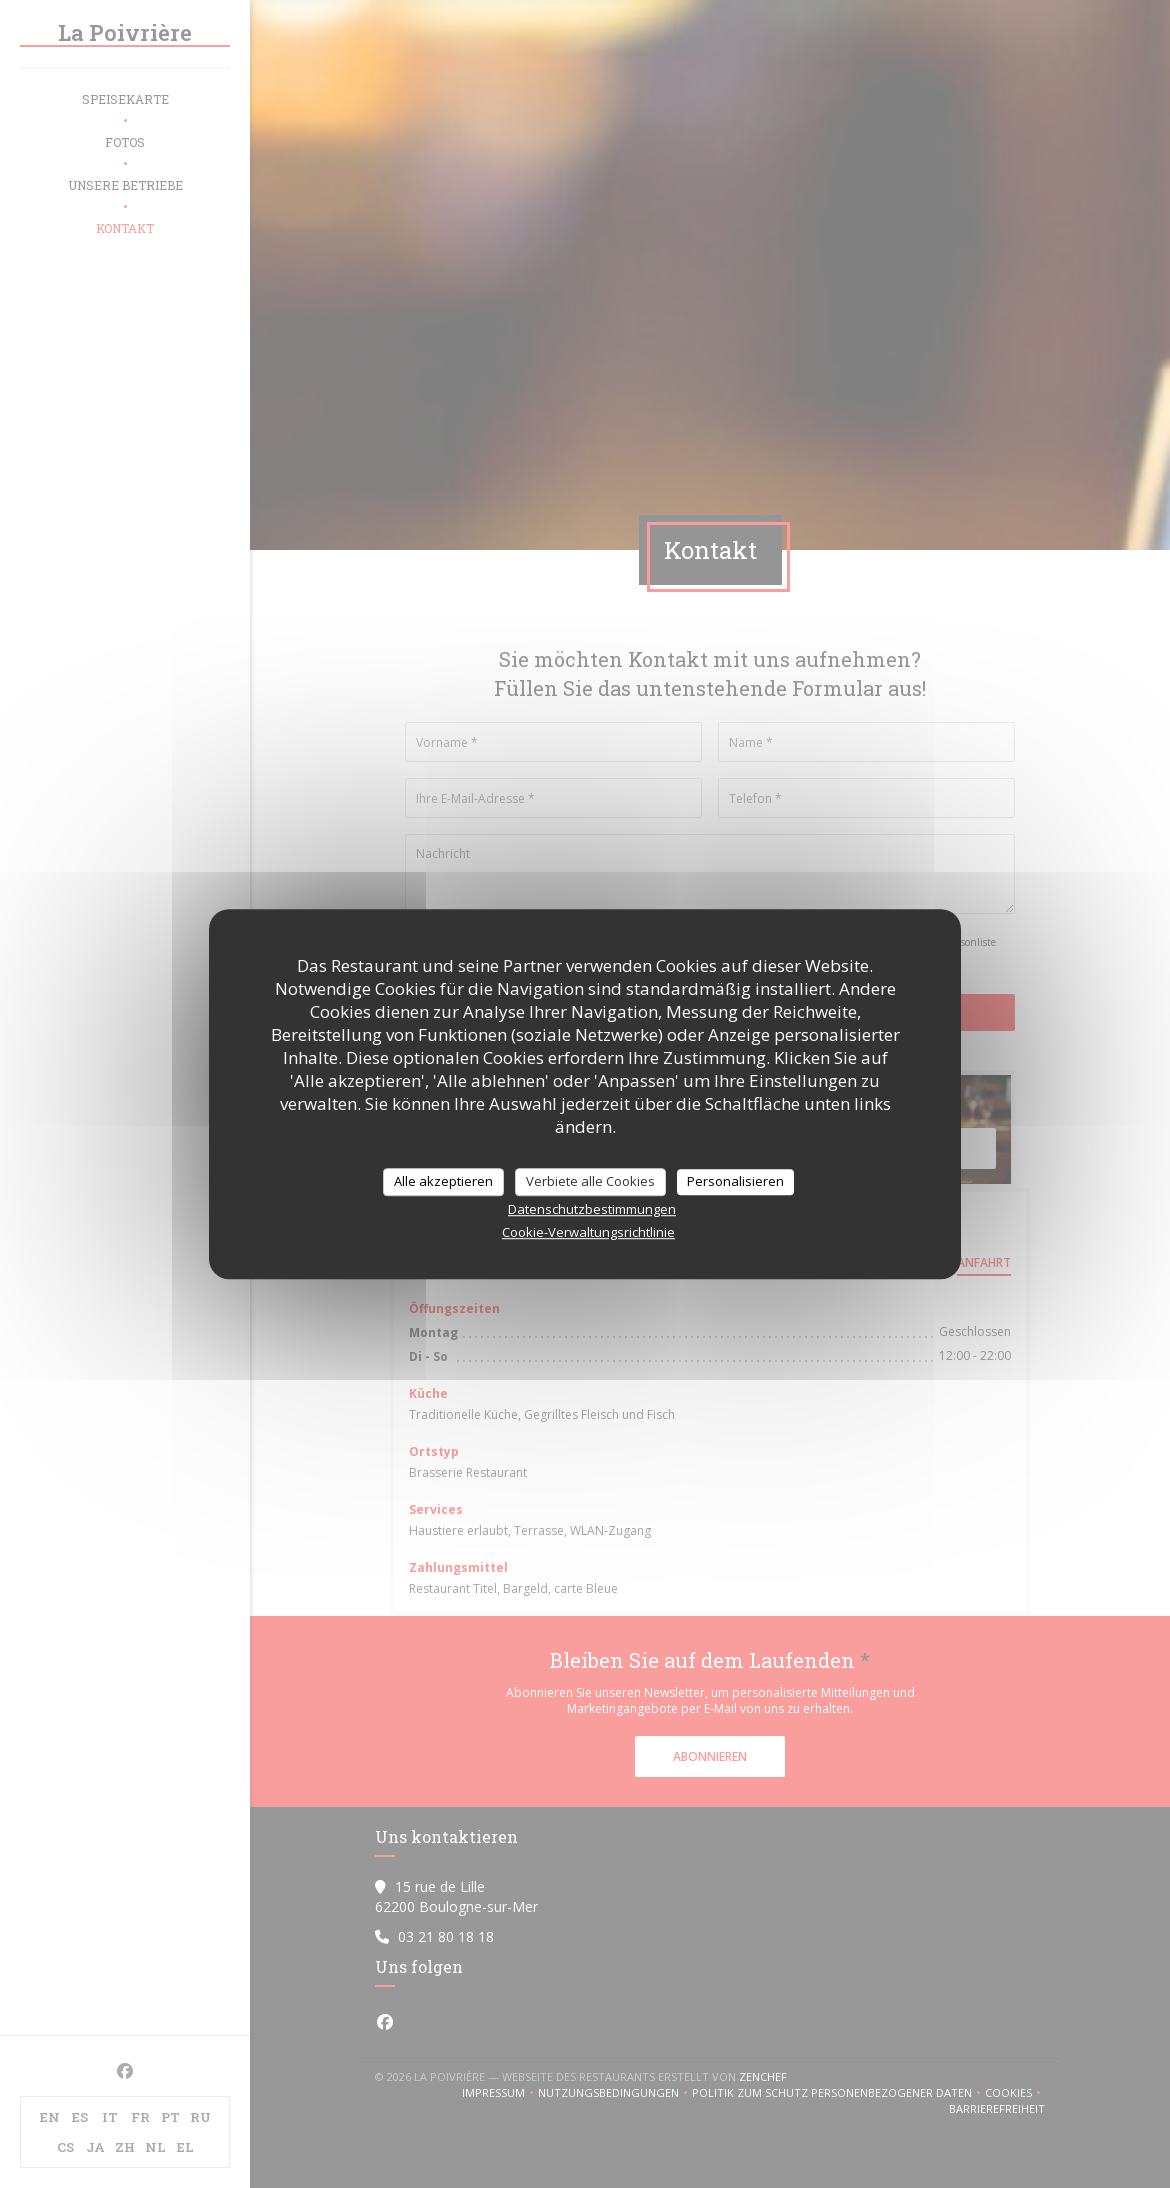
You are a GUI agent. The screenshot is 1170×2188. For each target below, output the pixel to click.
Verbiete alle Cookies (590, 1181)
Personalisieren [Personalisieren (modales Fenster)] (735, 1181)
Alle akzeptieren (443, 1181)
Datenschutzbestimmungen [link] (592, 1209)
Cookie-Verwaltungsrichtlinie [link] (588, 1232)
